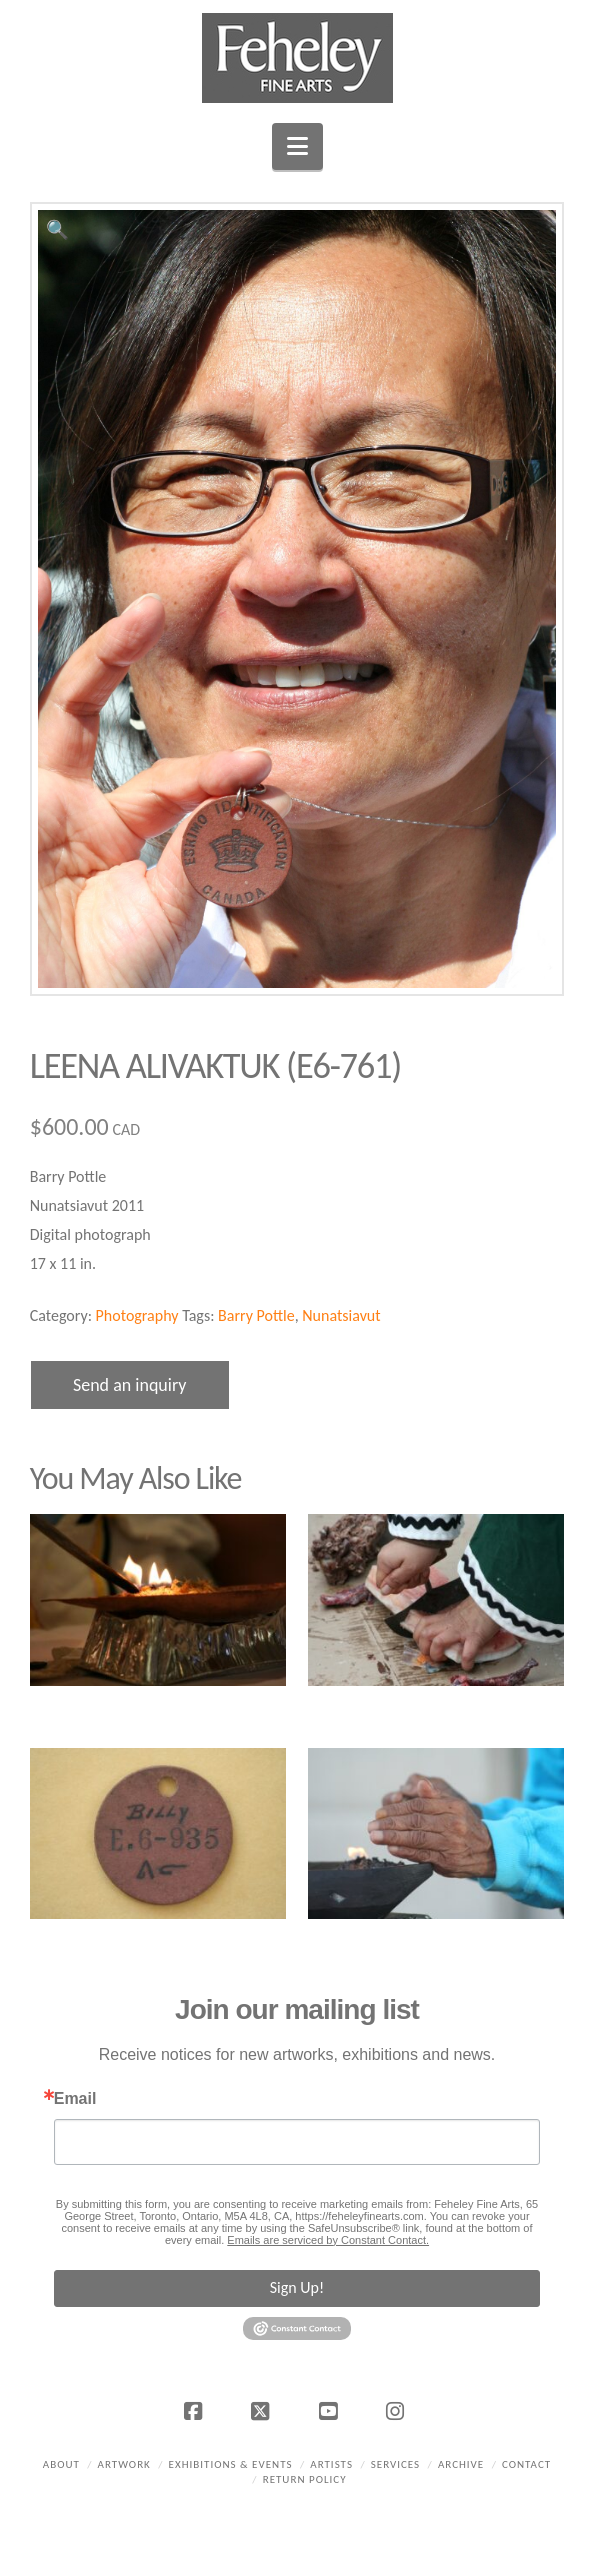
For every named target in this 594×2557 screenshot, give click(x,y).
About (61, 2464)
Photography (137, 1315)
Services (395, 2464)
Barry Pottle (256, 1315)
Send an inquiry (130, 1385)
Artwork (124, 2464)
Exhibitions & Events (231, 2464)
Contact (526, 2464)
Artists (331, 2464)
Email (75, 2099)
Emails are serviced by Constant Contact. (328, 2240)
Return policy (305, 2479)
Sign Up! (297, 2287)
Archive (461, 2464)
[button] (297, 146)
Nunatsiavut (341, 1315)
